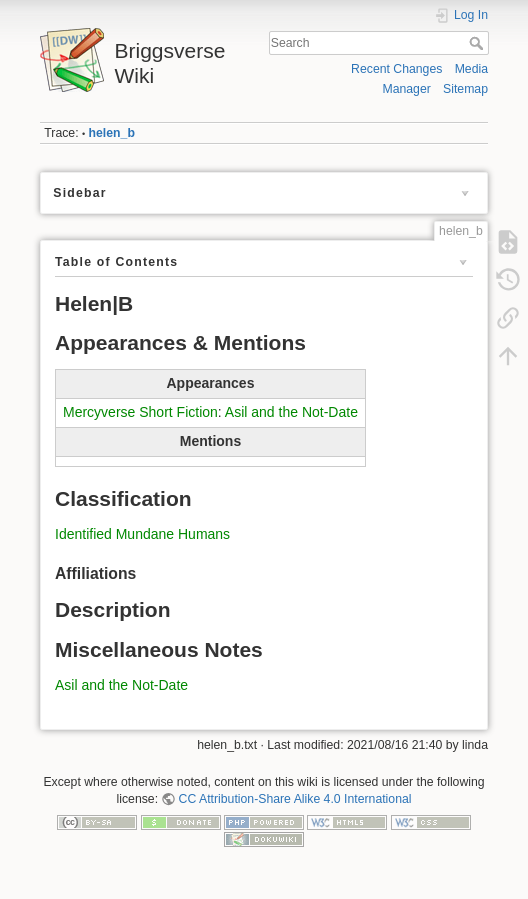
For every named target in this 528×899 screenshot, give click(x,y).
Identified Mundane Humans (142, 534)
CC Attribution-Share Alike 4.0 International (295, 799)
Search (478, 43)
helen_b (112, 133)
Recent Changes (396, 69)
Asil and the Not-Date (291, 412)
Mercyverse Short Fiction (140, 412)
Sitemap (465, 89)
